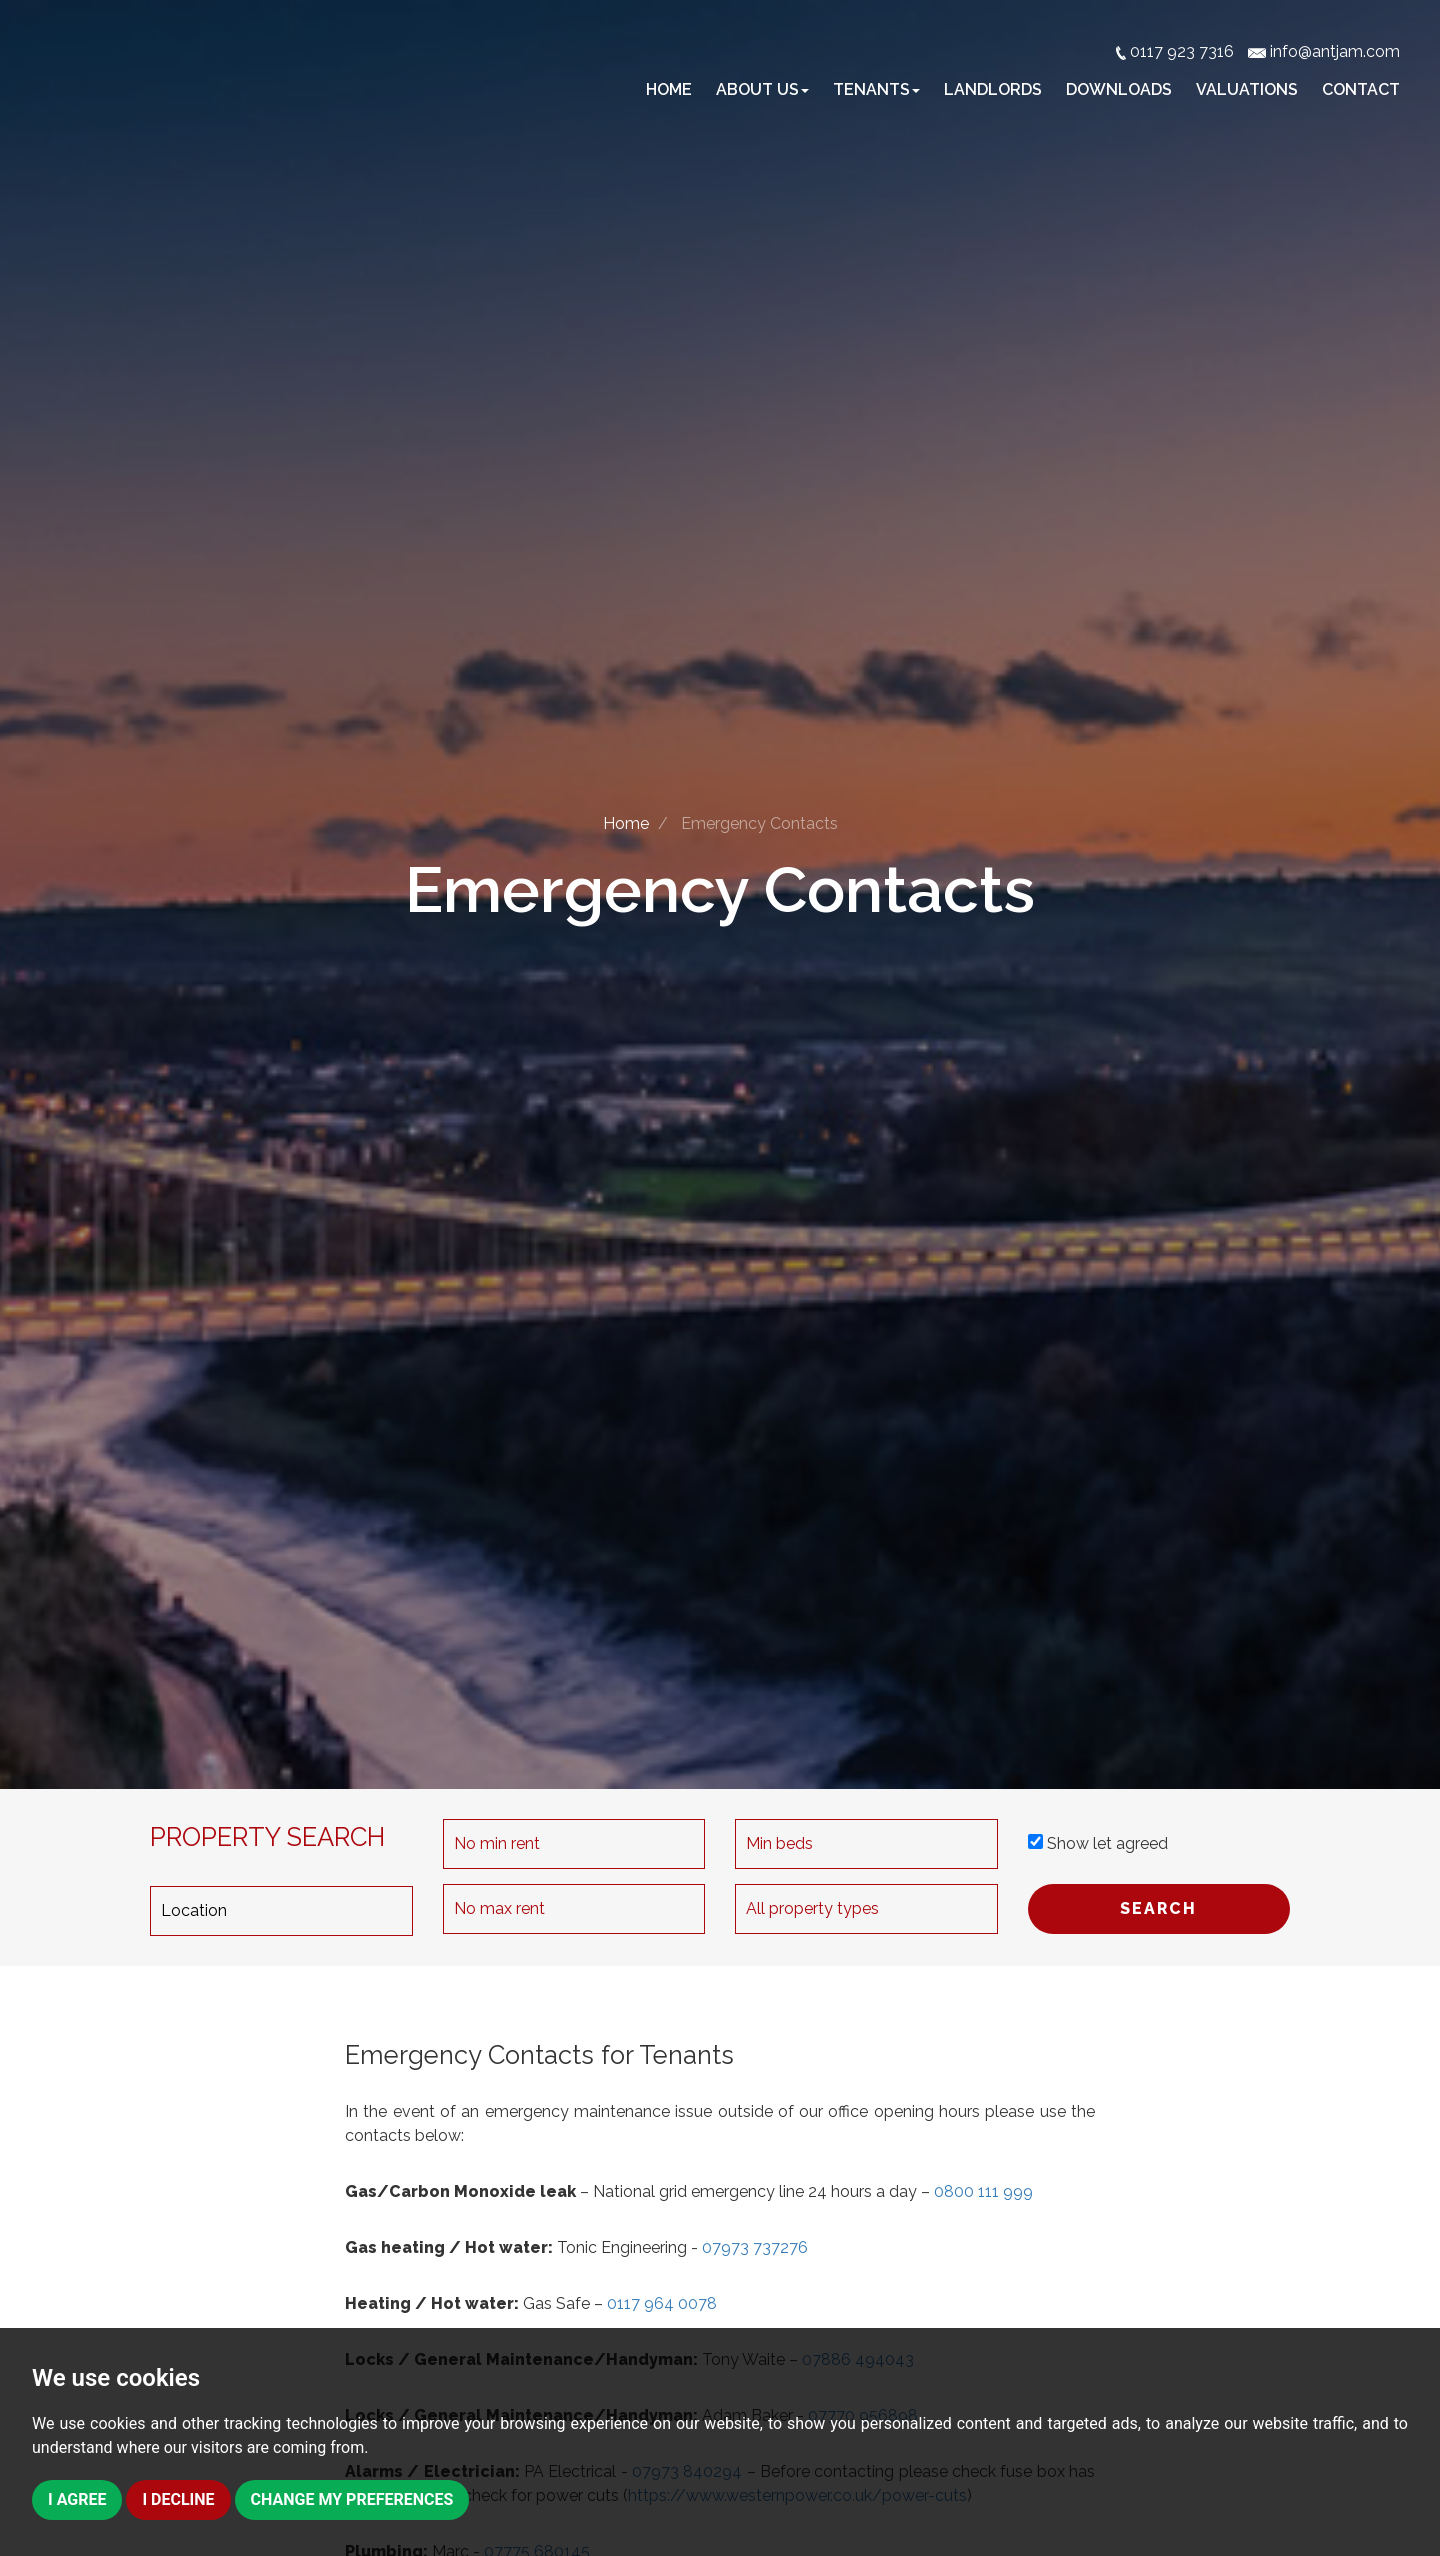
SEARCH (1158, 1908)
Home (669, 89)
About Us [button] (762, 89)
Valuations (1247, 89)
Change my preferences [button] (352, 2499)
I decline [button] (178, 2499)
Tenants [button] (876, 89)
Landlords (993, 89)
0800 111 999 (983, 2191)
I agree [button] (77, 2499)
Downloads (1119, 89)
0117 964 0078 (662, 2303)
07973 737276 (755, 2247)
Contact (1361, 89)
